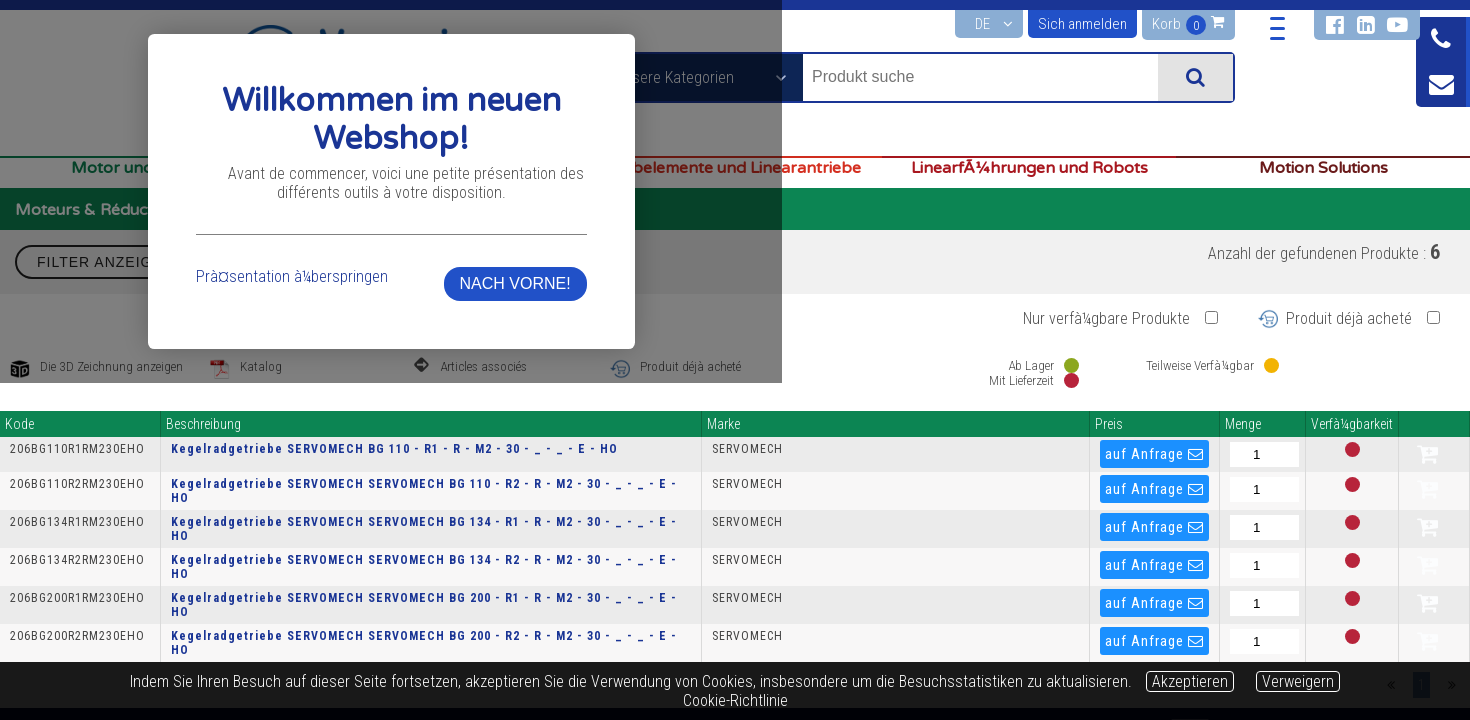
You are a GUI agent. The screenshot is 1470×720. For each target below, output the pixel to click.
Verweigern (1298, 681)
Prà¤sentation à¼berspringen (464, 416)
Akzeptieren (1190, 681)
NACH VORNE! (1030, 423)
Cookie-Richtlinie (735, 700)
